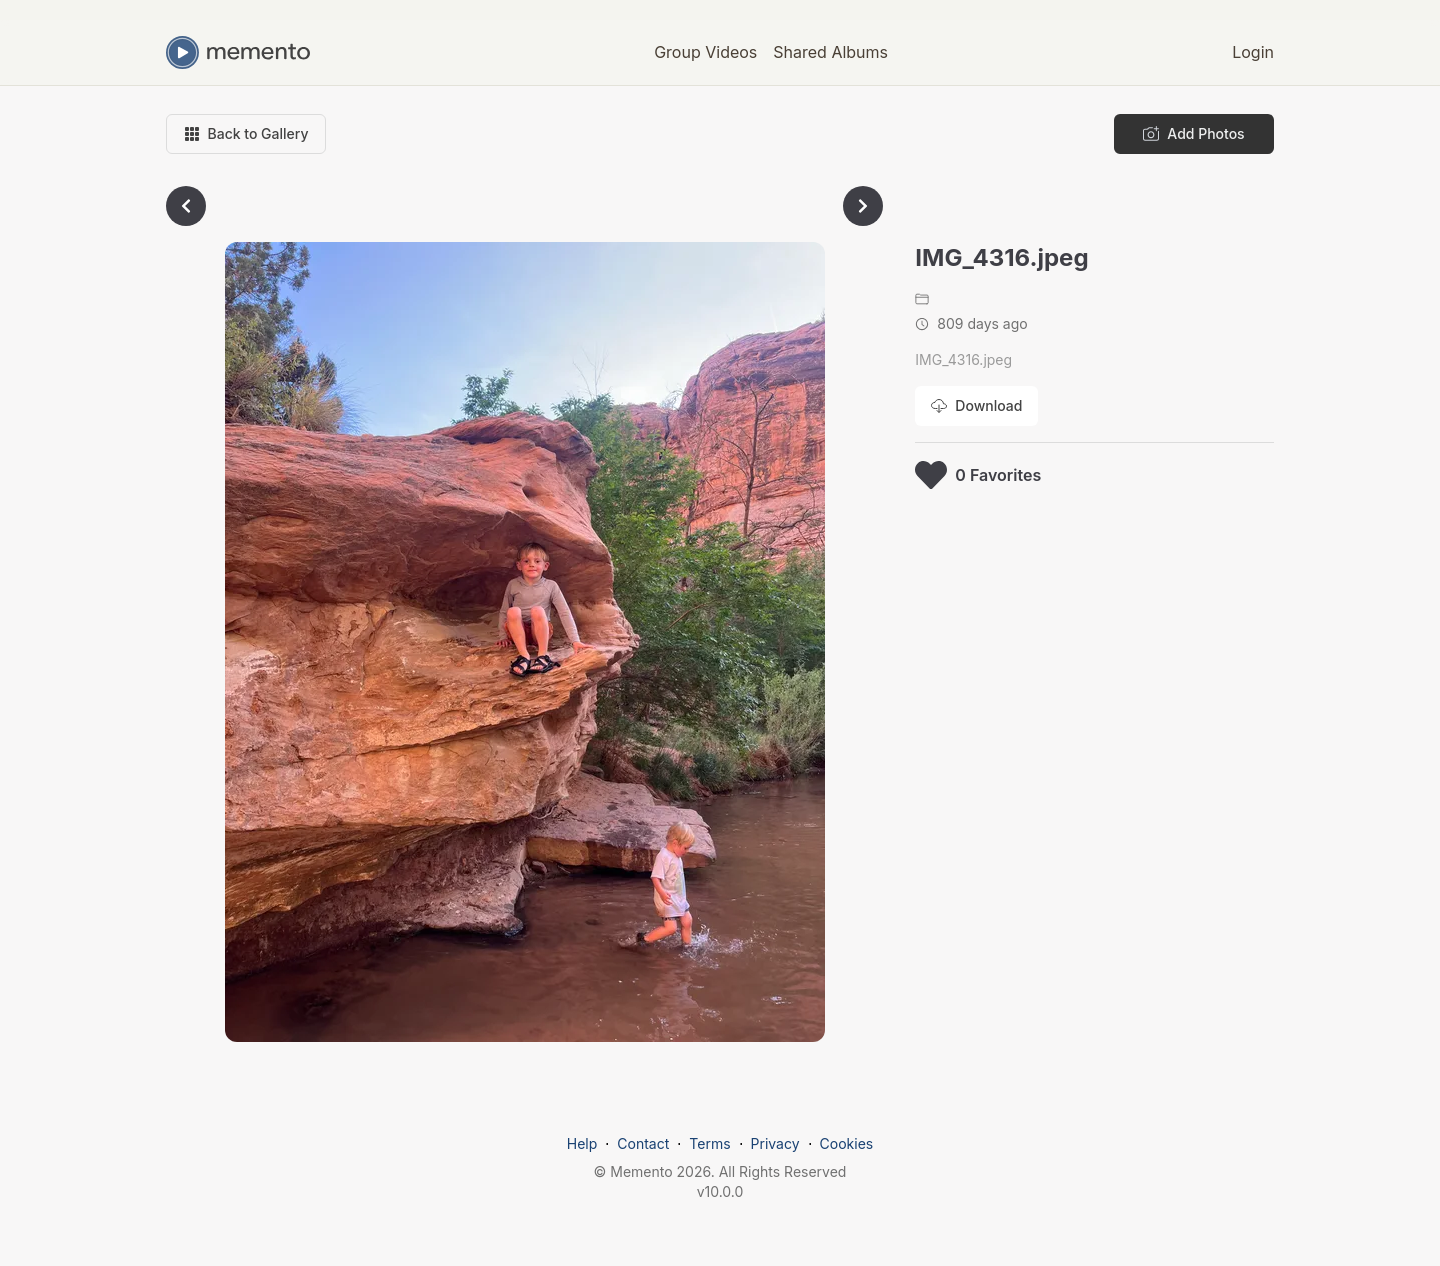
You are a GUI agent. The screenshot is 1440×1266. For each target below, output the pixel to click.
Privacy (775, 1143)
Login (1253, 52)
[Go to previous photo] (186, 206)
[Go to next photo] (863, 206)
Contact (643, 1143)
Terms (709, 1143)
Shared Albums (830, 52)
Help (582, 1143)
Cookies (847, 1143)
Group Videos (705, 52)
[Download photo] (976, 406)
